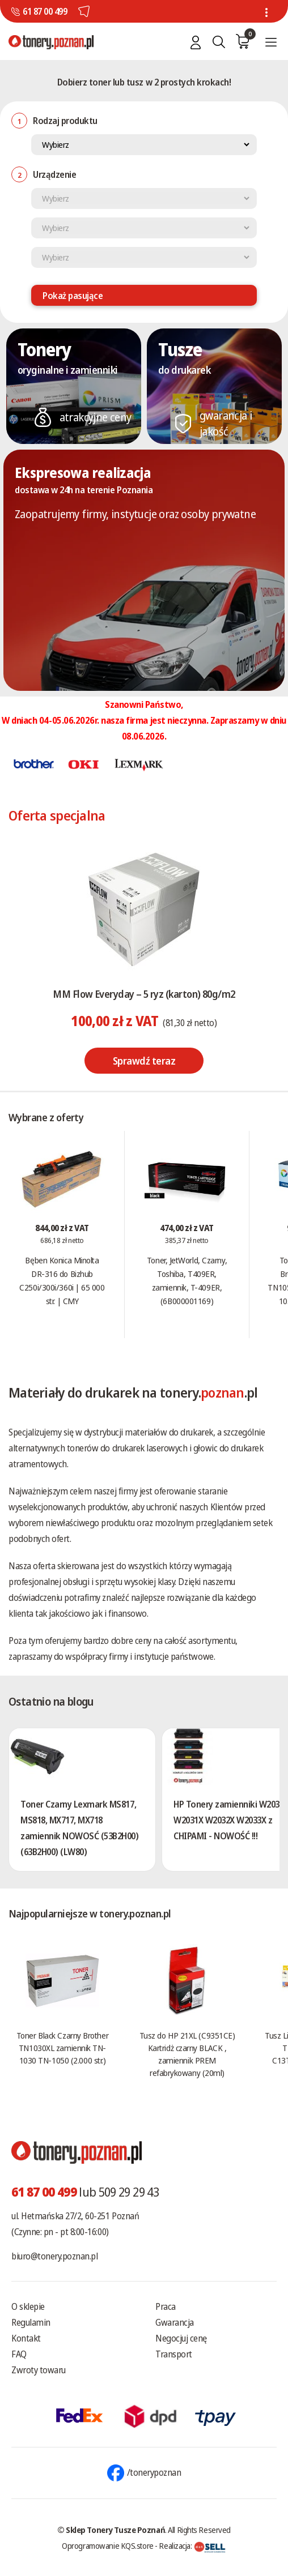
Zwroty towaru (38, 2370)
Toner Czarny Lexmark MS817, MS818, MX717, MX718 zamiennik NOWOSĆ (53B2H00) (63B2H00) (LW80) (79, 1828)
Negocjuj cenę (181, 2338)
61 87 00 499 (45, 11)
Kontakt (26, 2338)
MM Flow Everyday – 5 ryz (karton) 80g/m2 (144, 994)
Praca (165, 2306)
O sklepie (28, 2306)
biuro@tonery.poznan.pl (54, 2256)
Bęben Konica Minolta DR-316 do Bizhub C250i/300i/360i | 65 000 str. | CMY (61, 1280)
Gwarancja (174, 2322)
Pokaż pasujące (73, 295)
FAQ (19, 2354)
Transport (173, 2354)
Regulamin (30, 2322)
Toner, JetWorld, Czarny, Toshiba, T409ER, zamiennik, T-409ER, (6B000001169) (187, 1280)
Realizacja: (192, 2545)
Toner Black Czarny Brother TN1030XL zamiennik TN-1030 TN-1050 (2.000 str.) (62, 2048)
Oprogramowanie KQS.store (108, 2545)
